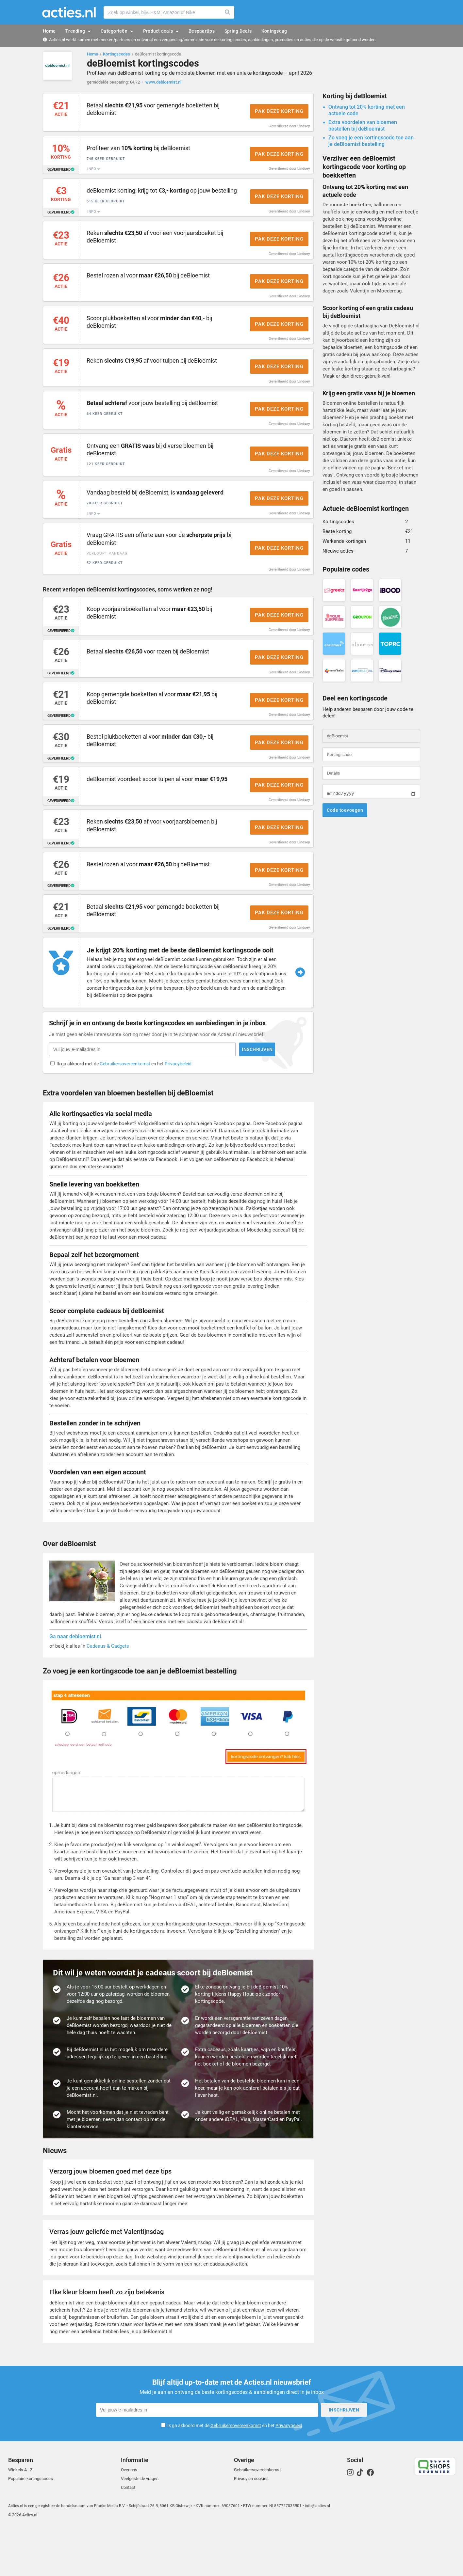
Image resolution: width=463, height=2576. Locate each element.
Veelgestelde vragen (139, 2525)
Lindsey (303, 129)
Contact (128, 2534)
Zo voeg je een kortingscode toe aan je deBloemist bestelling (371, 143)
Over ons (129, 2517)
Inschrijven (327, 2457)
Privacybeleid (288, 2472)
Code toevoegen (345, 813)
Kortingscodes (116, 54)
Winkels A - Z (20, 2517)
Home (92, 54)
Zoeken (227, 12)
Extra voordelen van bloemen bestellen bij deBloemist (362, 128)
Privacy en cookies (251, 2525)
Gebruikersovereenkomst (235, 2472)
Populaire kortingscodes (30, 2525)
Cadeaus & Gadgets (108, 1695)
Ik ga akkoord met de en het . (235, 2472)
